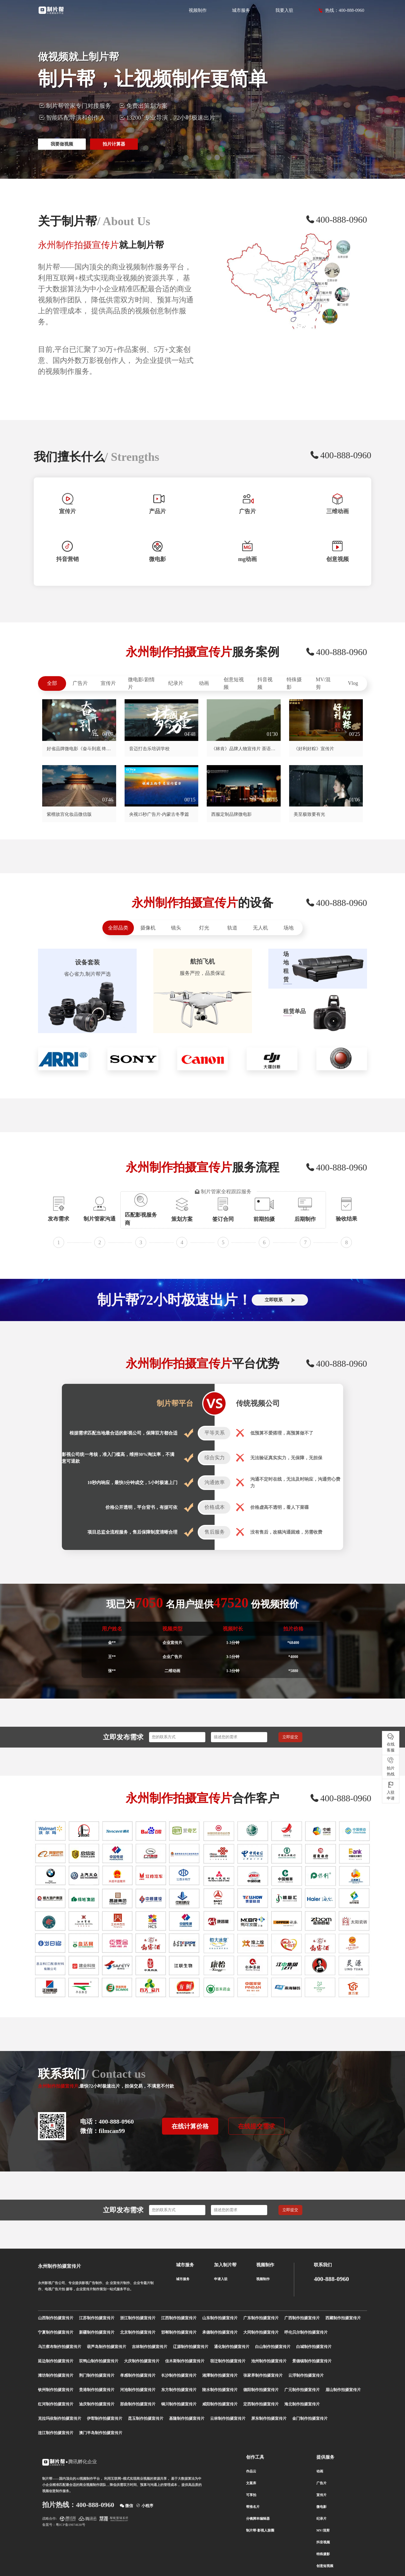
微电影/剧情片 (141, 683)
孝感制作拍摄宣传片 (138, 2375)
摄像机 (148, 928)
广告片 (80, 683)
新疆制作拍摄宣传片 (96, 2332)
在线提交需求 (256, 2126)
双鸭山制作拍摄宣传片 (98, 2361)
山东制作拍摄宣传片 (220, 2318)
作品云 (251, 2471)
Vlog (353, 683)
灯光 (204, 928)
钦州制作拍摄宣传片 (55, 2390)
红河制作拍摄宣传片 (55, 2404)
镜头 (176, 928)
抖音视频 (265, 683)
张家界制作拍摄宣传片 (263, 2375)
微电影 (321, 2506)
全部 (52, 683)
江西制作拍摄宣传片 (179, 2318)
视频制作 (198, 10)
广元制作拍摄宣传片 (302, 2390)
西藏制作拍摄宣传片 (343, 2318)
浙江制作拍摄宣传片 (138, 2318)
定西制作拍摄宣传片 (261, 2404)
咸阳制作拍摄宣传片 (220, 2404)
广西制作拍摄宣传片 (302, 2318)
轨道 (232, 928)
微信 (126, 2505)
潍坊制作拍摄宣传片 (55, 2375)
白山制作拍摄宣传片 (273, 2347)
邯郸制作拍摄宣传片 (179, 2332)
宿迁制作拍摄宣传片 (228, 2361)
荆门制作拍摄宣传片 (96, 2375)
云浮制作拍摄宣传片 (306, 2375)
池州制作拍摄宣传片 (269, 2361)
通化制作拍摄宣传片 (231, 2347)
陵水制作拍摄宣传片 (220, 2390)
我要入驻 (284, 10)
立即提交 (290, 1737)
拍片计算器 (114, 144)
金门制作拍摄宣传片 (310, 2418)
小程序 (144, 2505)
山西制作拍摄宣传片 (55, 2318)
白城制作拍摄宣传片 (314, 2347)
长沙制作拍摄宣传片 (179, 2375)
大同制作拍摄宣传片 (261, 2332)
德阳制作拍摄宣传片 (261, 2390)
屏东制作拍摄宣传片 (269, 2418)
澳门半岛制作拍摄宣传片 (100, 2433)
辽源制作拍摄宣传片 (190, 2347)
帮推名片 (253, 2506)
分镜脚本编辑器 (258, 2518)
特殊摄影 (294, 683)
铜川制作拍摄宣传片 (179, 2404)
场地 (289, 928)
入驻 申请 (391, 1790)
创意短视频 (234, 683)
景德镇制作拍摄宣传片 (312, 2361)
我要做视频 (62, 144)
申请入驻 (221, 2279)
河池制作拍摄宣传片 (138, 2390)
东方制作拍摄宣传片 (179, 2390)
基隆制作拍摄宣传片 (186, 2418)
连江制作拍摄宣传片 (55, 2433)
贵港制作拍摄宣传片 (96, 2390)
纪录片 (175, 683)
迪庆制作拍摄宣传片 (96, 2404)
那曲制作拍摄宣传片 (138, 2404)
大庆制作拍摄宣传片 (141, 2361)
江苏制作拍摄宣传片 (96, 2318)
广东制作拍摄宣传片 (261, 2318)
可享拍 (251, 2495)
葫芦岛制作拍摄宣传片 (106, 2347)
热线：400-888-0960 (341, 10)
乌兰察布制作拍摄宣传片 (59, 2347)
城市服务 (241, 10)
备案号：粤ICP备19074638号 (63, 2525)
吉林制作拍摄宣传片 (149, 2347)
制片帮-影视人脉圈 (260, 2530)
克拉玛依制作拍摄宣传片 (59, 2418)
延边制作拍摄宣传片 (55, 2361)
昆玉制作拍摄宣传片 (145, 2418)
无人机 (260, 928)
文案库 (251, 2483)
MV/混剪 (323, 683)
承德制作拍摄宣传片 (220, 2332)
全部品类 (118, 928)
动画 (204, 683)
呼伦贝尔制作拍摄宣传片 (306, 2332)
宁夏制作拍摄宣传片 (55, 2332)
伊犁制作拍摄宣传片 (104, 2418)
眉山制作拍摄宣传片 (343, 2390)
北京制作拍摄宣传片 (138, 2332)
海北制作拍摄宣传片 (302, 2404)
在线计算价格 (190, 2126)
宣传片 (108, 683)
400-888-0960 (331, 2279)
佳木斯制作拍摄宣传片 (184, 2361)
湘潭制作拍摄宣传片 (220, 2375)
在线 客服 (391, 1742)
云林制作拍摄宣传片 (228, 2418)
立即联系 (280, 1299)
